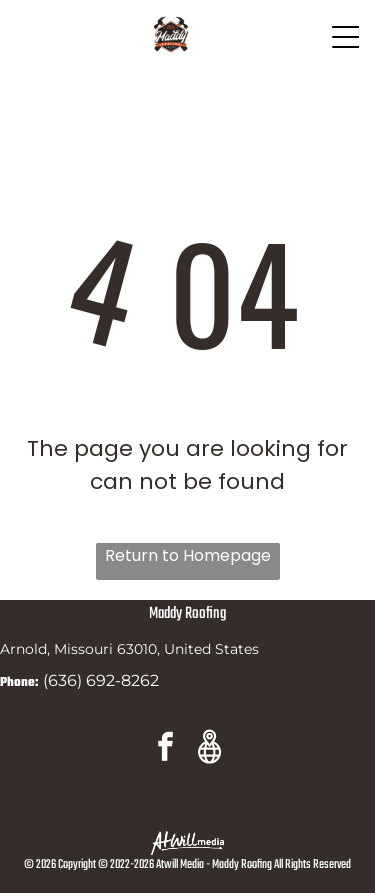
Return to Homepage (188, 555)
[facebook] (166, 749)
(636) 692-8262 (101, 680)
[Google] (210, 749)
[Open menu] (346, 37)
